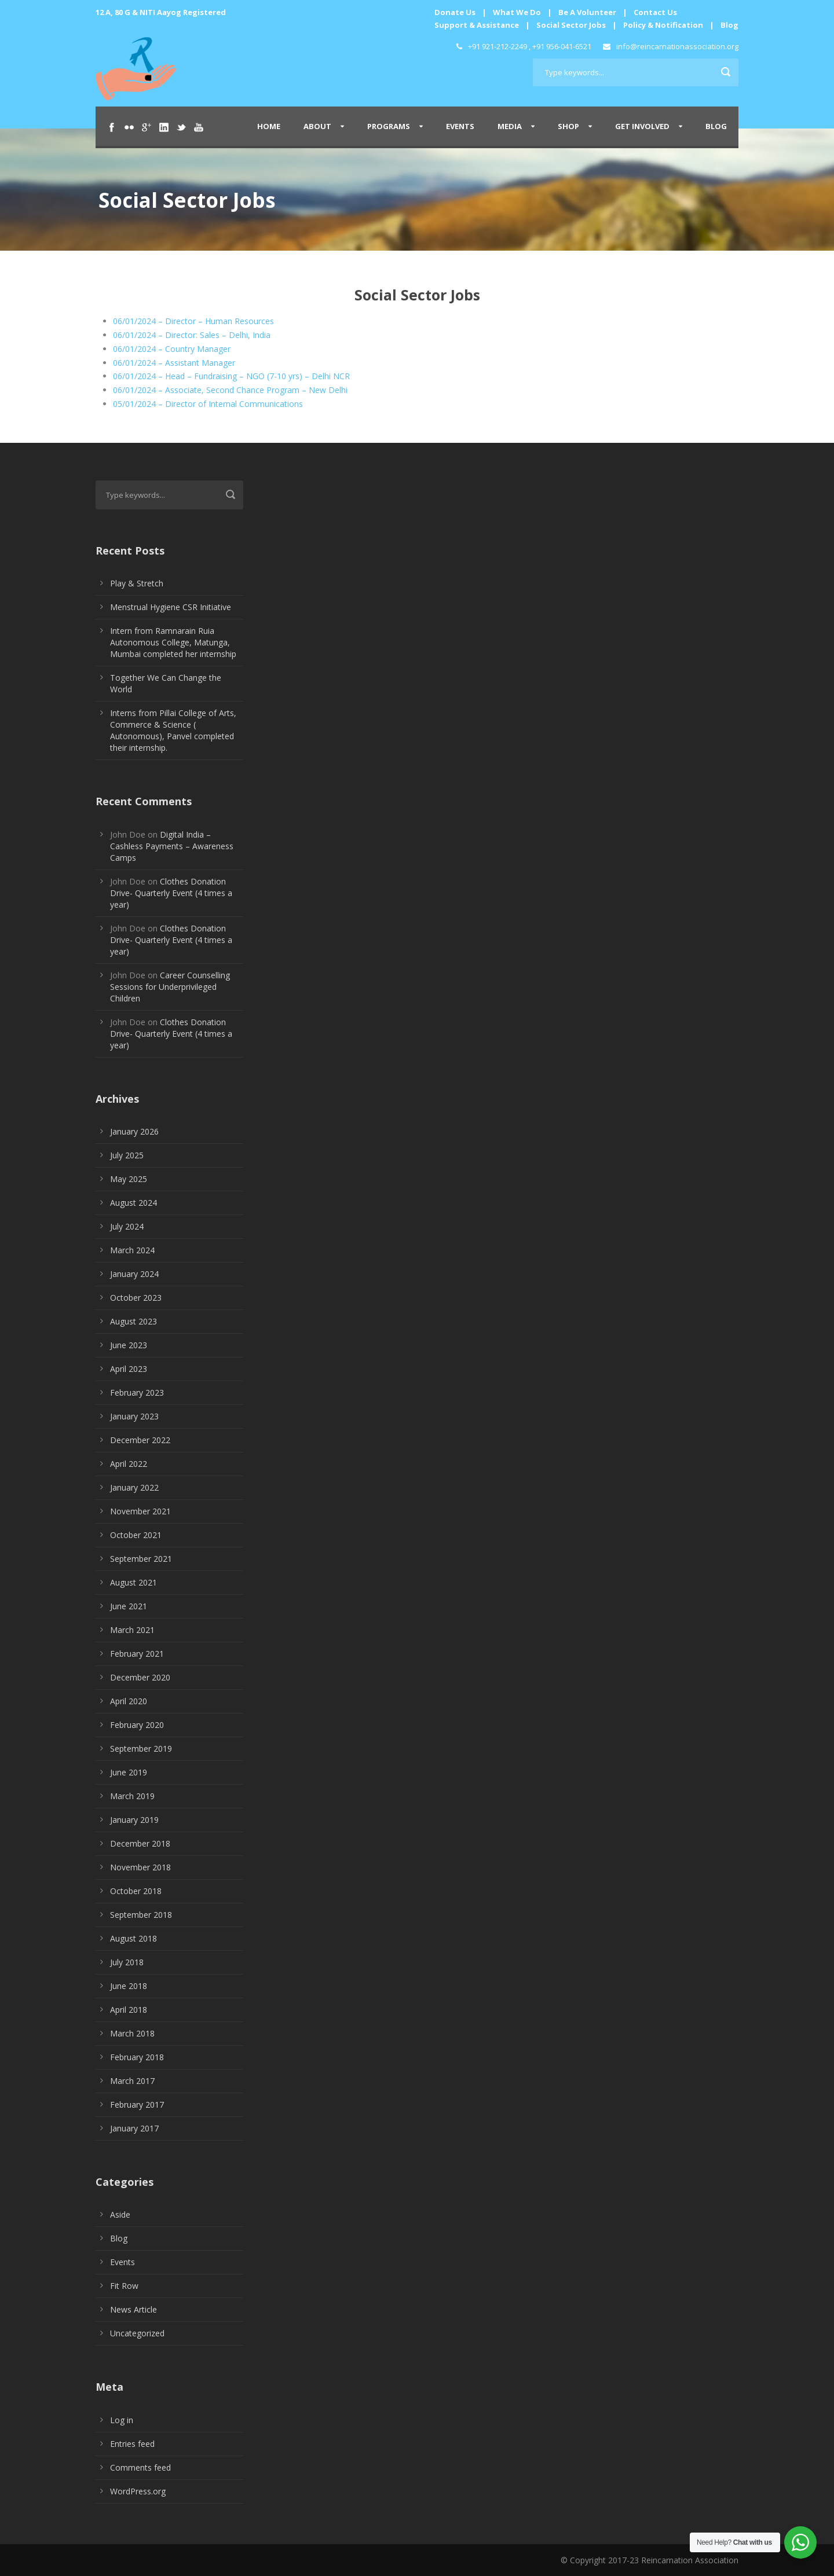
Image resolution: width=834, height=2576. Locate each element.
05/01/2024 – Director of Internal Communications (208, 403)
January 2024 (134, 1273)
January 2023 (134, 1416)
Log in (121, 2419)
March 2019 (132, 1795)
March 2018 (132, 2033)
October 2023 (136, 1297)
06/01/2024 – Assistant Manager (174, 362)
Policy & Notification (663, 25)
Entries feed (132, 2443)
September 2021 (141, 1558)
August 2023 (133, 1321)
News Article (133, 2309)
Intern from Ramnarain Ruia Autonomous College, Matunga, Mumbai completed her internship (173, 642)
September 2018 (141, 1914)
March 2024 (132, 1250)
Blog (729, 25)
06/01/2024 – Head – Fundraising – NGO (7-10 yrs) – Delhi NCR (231, 375)
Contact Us (655, 12)
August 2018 (133, 1938)
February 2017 (137, 2104)
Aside (120, 2214)
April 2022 (128, 1463)
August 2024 (133, 1202)
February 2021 (137, 1653)
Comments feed (140, 2467)
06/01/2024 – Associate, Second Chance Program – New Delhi (230, 389)
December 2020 (140, 1677)
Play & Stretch (136, 583)
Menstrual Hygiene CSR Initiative (170, 606)
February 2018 (137, 2057)
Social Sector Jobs (571, 25)
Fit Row (124, 2285)
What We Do (517, 12)
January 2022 (134, 1487)
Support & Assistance (476, 25)
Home (268, 126)
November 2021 (140, 1511)
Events (460, 126)
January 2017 (134, 2128)
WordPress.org (138, 2491)
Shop (568, 126)
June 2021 (128, 1606)
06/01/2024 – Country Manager (172, 348)
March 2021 (132, 1629)
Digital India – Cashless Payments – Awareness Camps (171, 846)
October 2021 (136, 1534)
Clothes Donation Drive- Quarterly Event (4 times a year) (171, 893)
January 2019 (134, 1819)
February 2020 (137, 1724)
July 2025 (127, 1155)
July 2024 (127, 1226)
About (317, 126)
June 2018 (128, 1985)
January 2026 (134, 1131)
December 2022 (140, 1439)
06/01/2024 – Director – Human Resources (193, 320)
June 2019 (128, 1772)
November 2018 (140, 1867)
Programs (388, 126)
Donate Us (454, 12)
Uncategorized (137, 2333)
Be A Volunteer (587, 12)
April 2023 (128, 1368)
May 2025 (128, 1178)
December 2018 (140, 1843)
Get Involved (642, 126)
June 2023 (128, 1345)
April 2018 (128, 2009)
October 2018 (136, 1890)
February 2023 (137, 1392)
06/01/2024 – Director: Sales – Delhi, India (191, 334)
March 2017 (132, 2080)
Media (510, 126)
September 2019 (141, 1748)
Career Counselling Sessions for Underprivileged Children (170, 987)
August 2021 (133, 1582)
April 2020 (128, 1701)
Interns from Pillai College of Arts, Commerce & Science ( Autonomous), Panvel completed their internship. (173, 730)
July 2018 (127, 1962)
